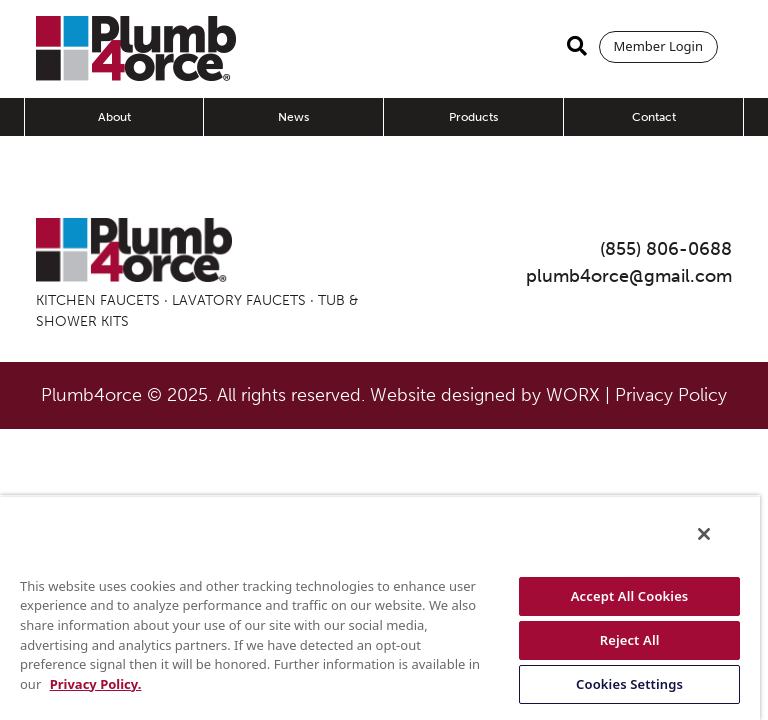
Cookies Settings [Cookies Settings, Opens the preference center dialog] (629, 684)
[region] (380, 607)
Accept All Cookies (630, 596)
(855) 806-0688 (666, 249)
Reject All (630, 640)
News (293, 117)
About (114, 117)
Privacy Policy (671, 395)
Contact (654, 117)
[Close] (704, 534)
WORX (573, 395)
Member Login (658, 46)
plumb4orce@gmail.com (629, 276)
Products (473, 117)
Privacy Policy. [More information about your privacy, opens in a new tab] (96, 684)
